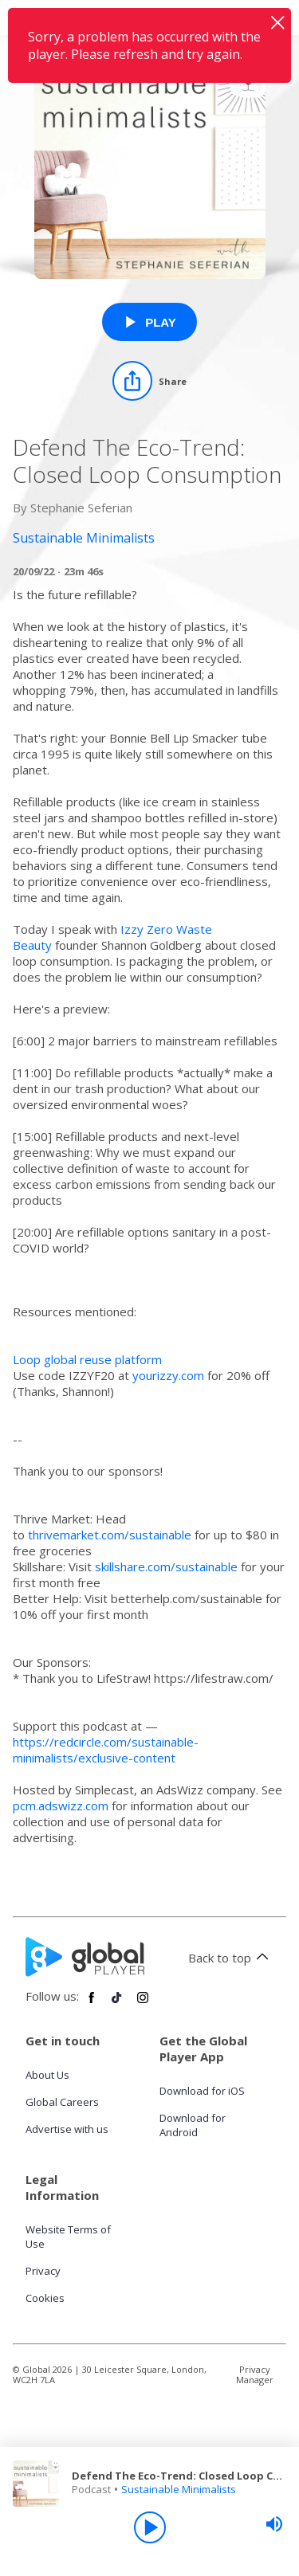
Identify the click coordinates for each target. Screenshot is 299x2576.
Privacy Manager (254, 2374)
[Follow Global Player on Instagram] (143, 2004)
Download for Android (192, 2125)
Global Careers (62, 2102)
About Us (47, 2075)
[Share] (149, 381)
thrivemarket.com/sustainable (109, 1535)
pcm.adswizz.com (60, 1805)
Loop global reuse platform (87, 1359)
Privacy (43, 2271)
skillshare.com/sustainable (166, 1566)
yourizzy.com (168, 1375)
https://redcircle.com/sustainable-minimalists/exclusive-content (106, 1750)
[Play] (150, 2527)
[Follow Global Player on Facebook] (92, 2004)
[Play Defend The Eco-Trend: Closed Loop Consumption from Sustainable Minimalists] (149, 322)
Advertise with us (67, 2129)
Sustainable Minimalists (178, 2489)
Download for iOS (202, 2091)
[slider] (274, 2524)
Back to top (230, 1957)
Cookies (45, 2298)
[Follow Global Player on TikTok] (117, 2004)
